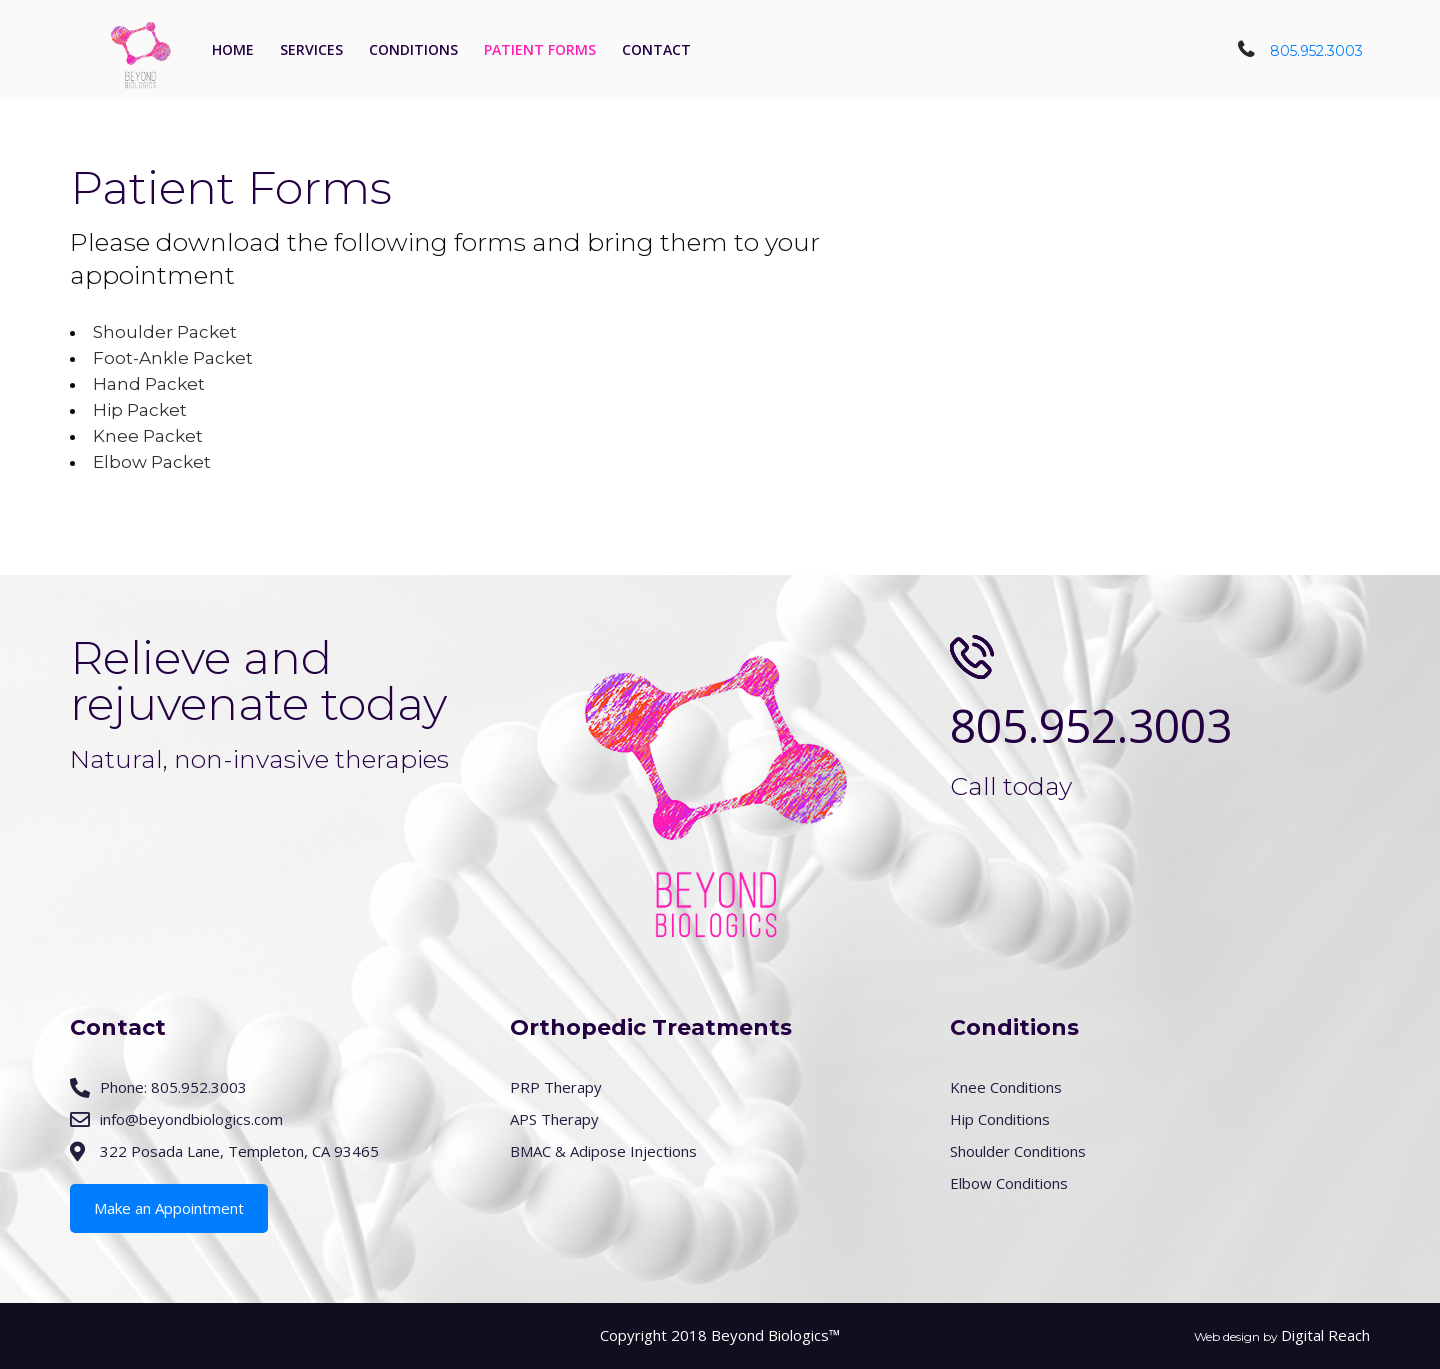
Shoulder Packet (165, 332)
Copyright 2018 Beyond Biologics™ (720, 1335)
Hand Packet (149, 384)
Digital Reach (1325, 1335)
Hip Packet (140, 410)
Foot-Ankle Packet (173, 358)
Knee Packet (148, 436)
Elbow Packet (152, 462)
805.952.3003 (1316, 51)
